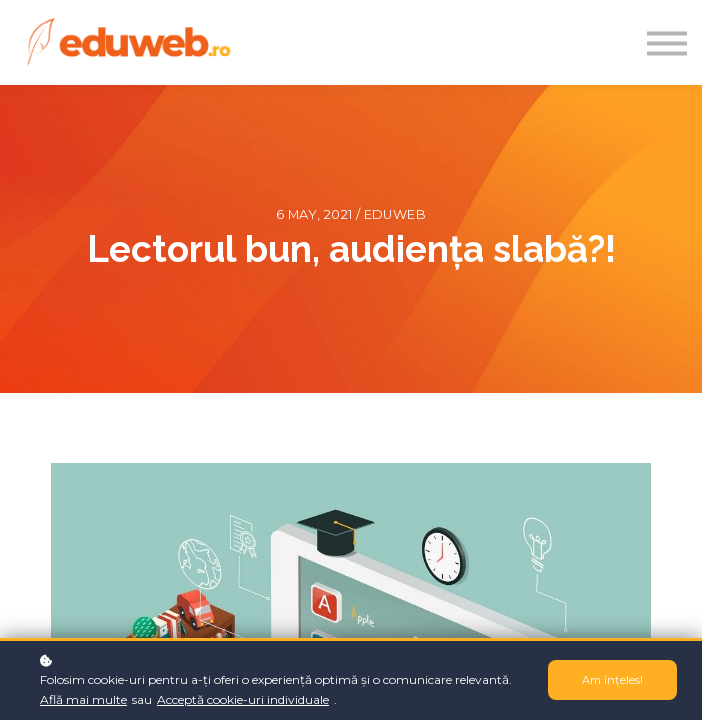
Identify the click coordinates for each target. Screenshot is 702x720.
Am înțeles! (612, 680)
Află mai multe (83, 699)
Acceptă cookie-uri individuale (243, 699)
